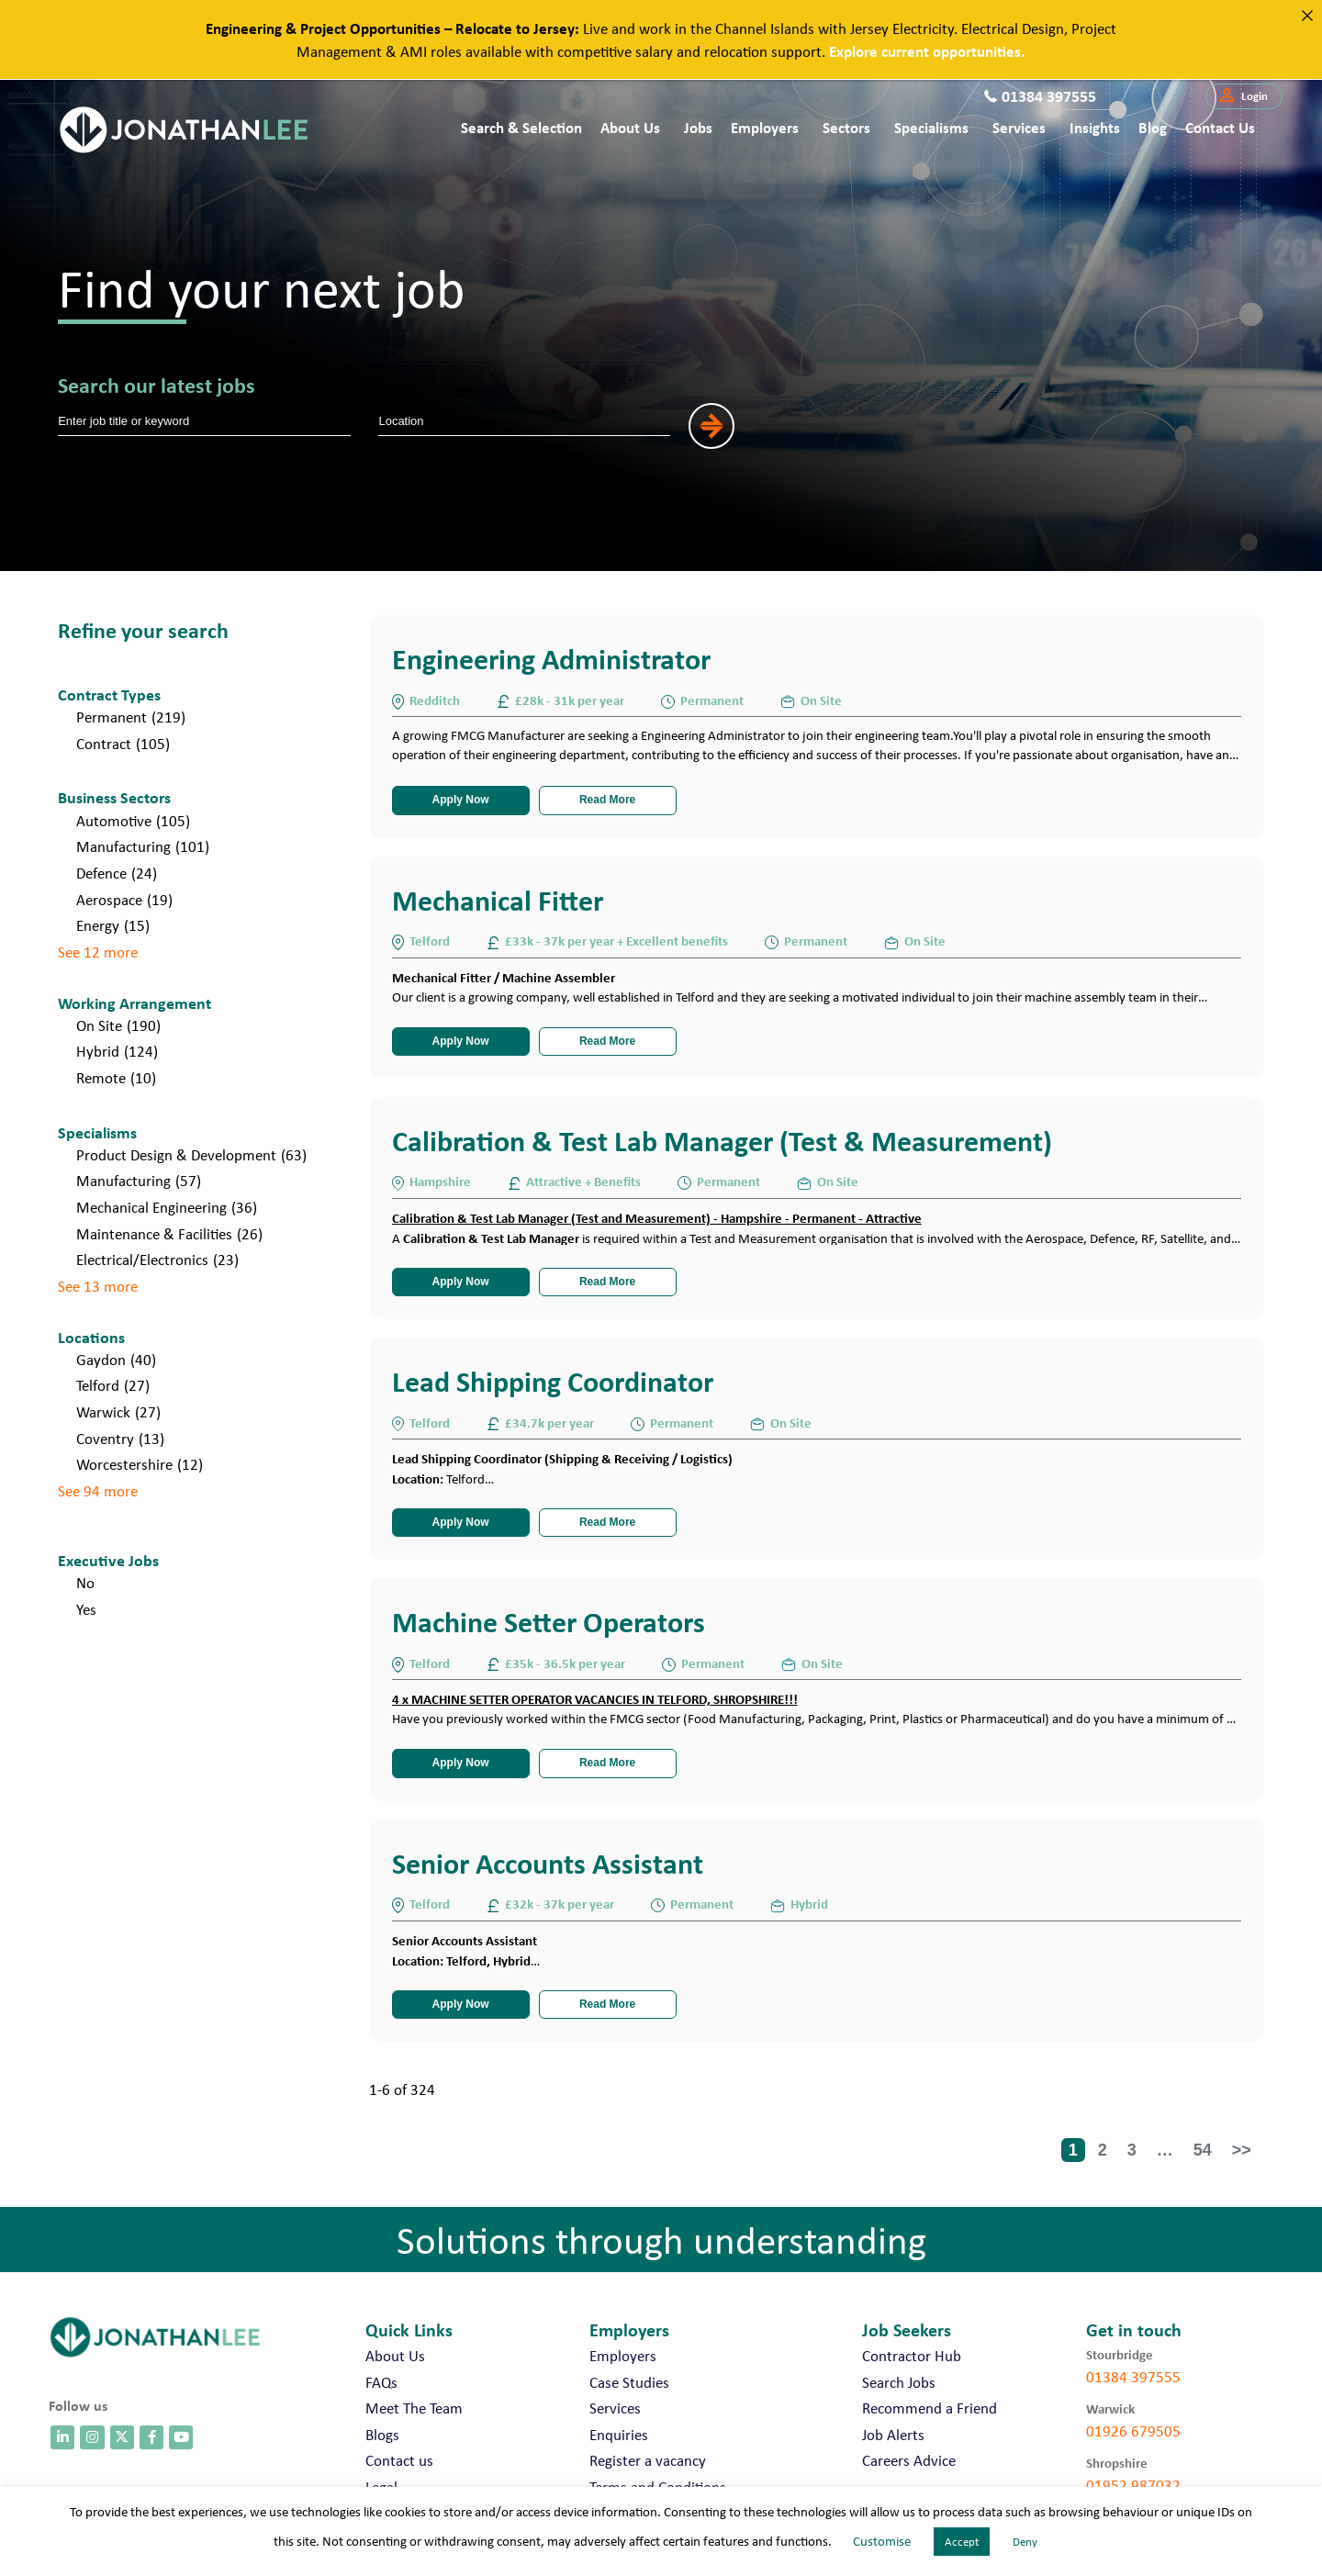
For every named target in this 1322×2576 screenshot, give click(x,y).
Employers (765, 127)
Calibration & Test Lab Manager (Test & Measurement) (722, 1140)
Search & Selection (521, 127)
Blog (1152, 127)
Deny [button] (1025, 2541)
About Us (630, 127)
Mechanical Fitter (497, 900)
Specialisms (931, 127)
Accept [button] (962, 2541)
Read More (607, 799)
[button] (1244, 96)
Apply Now (460, 799)
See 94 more (98, 1491)
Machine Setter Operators (548, 1621)
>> (1241, 2150)
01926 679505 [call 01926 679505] (1133, 2431)
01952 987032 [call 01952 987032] (1133, 2485)
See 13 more (98, 1286)
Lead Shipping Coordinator (552, 1381)
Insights (1095, 127)
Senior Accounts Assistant (547, 1863)
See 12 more (98, 952)
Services (1019, 127)
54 (1202, 2150)
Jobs (698, 127)
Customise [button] (882, 2541)
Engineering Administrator (551, 658)
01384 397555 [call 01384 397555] (1133, 2377)
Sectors (846, 127)
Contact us (1220, 127)
